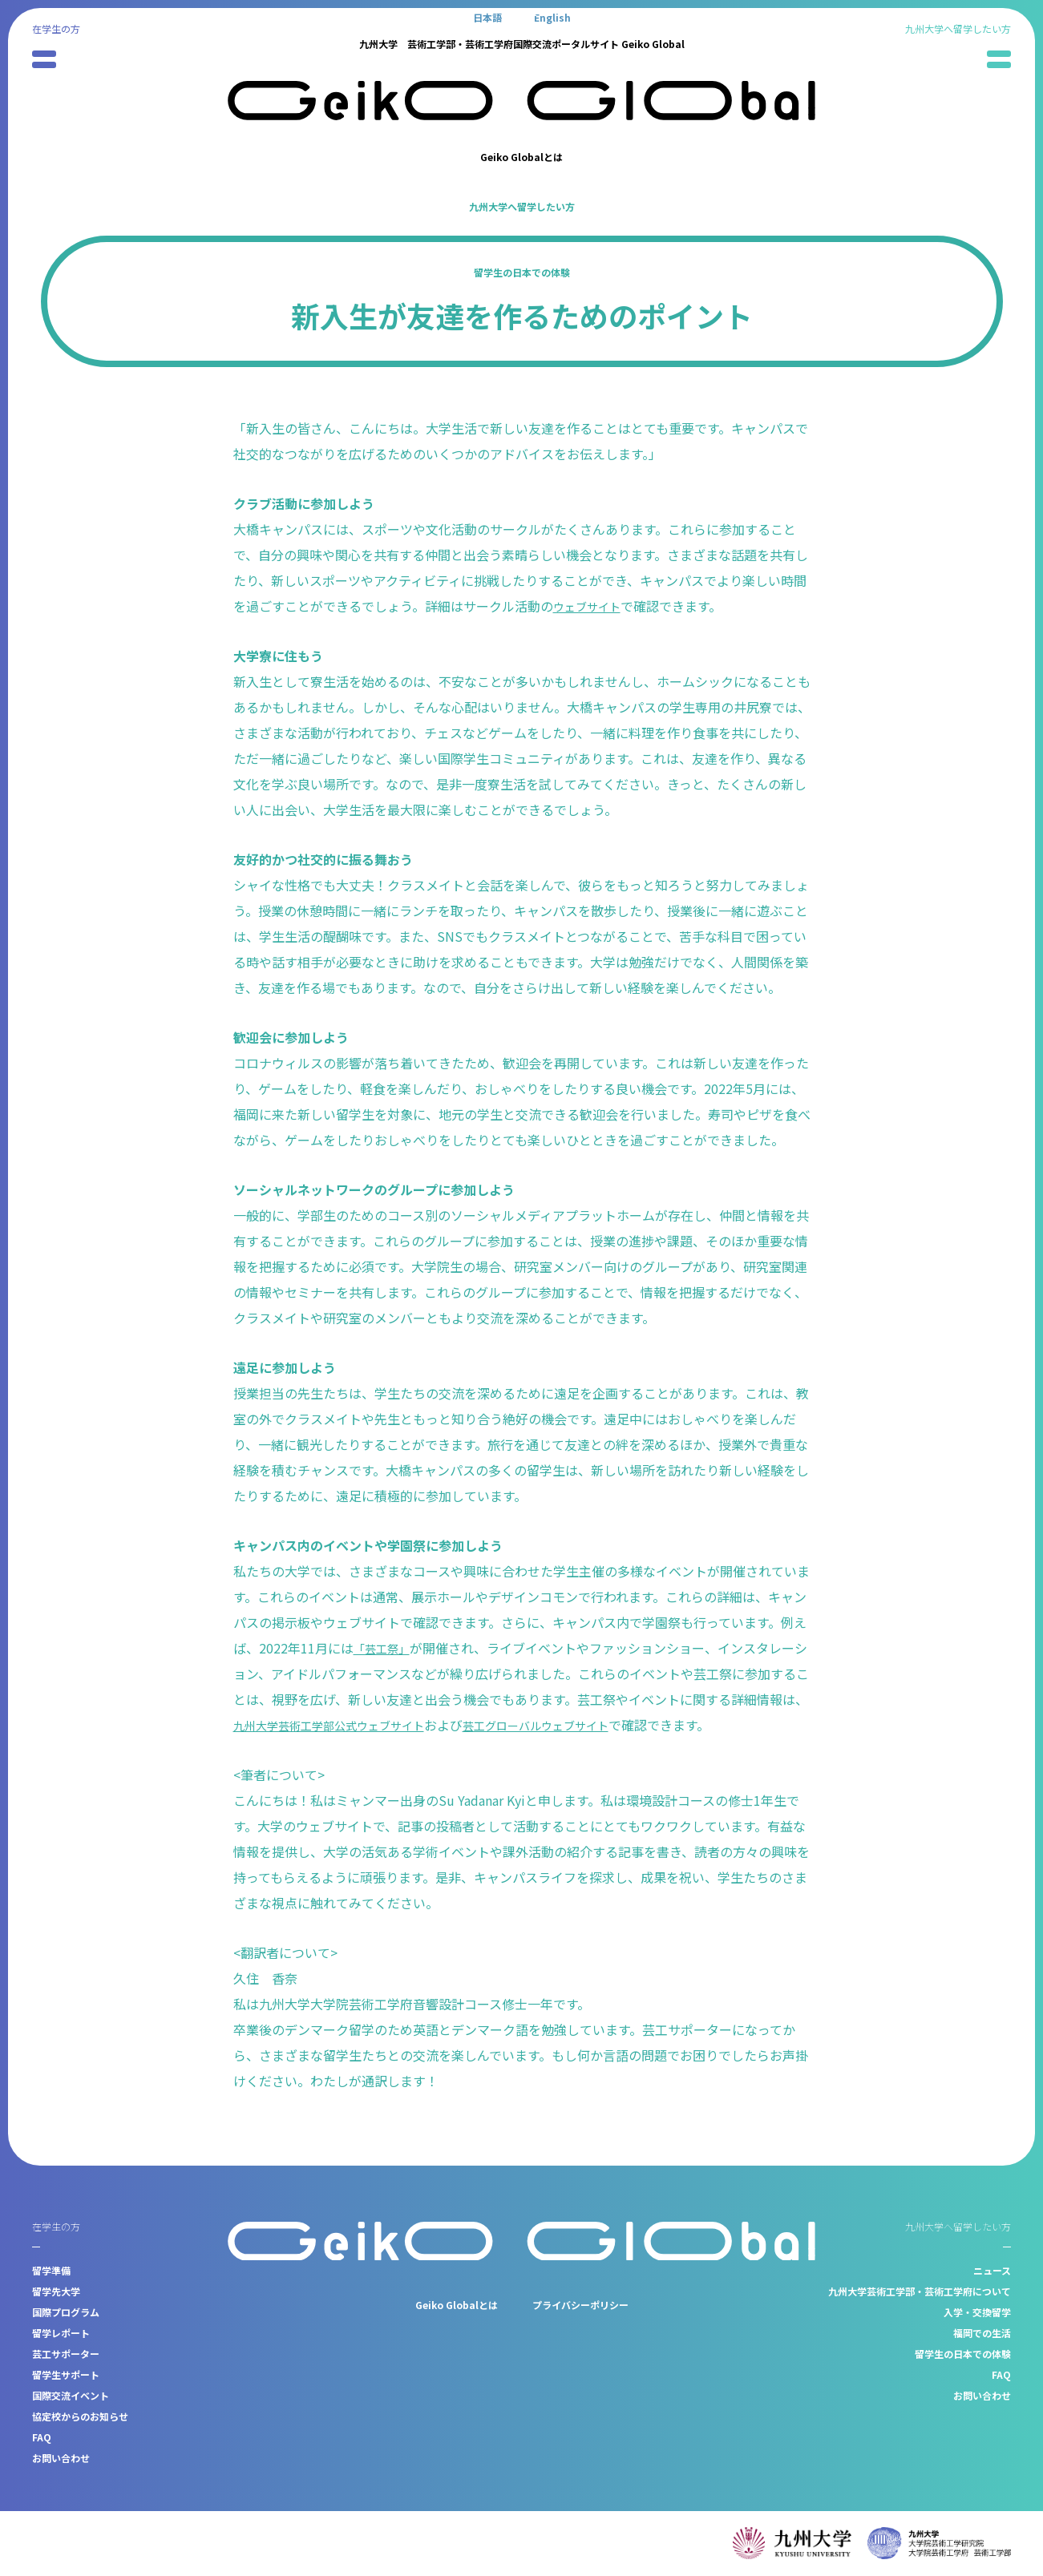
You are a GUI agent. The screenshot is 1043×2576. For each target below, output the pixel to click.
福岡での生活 (982, 2333)
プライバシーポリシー (580, 2305)
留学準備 (51, 2270)
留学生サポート (65, 2374)
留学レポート (61, 2333)
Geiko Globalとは (521, 157)
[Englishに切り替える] (552, 16)
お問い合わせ (61, 2458)
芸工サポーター (65, 2353)
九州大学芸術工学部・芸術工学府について (919, 2291)
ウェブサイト (591, 606)
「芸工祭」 (386, 1647)
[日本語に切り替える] (487, 16)
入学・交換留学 (977, 2312)
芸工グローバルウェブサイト (598, 1724)
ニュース (992, 2270)
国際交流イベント (70, 2395)
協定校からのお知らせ (80, 2416)
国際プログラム (65, 2312)
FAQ (41, 2437)
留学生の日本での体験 (522, 272)
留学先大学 (56, 2291)
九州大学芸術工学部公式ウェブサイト (368, 1724)
